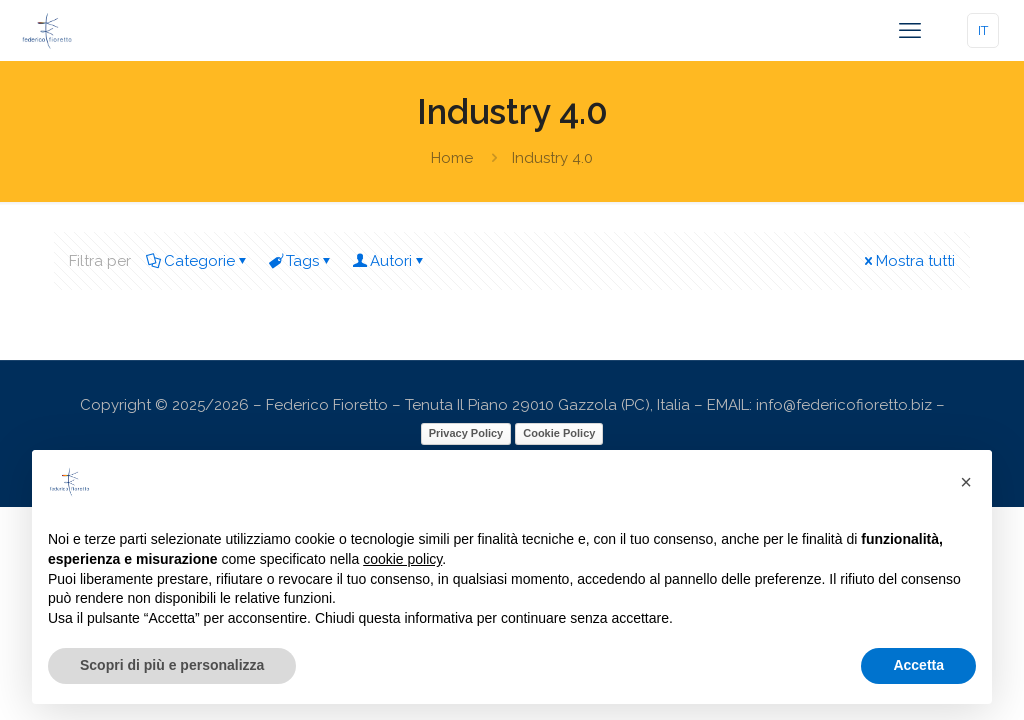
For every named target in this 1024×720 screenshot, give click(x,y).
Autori (389, 261)
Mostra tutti (908, 261)
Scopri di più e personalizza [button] (172, 665)
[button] (966, 482)
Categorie (198, 261)
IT (983, 30)
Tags (301, 261)
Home (452, 158)
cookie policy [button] (402, 559)
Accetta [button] (918, 665)
